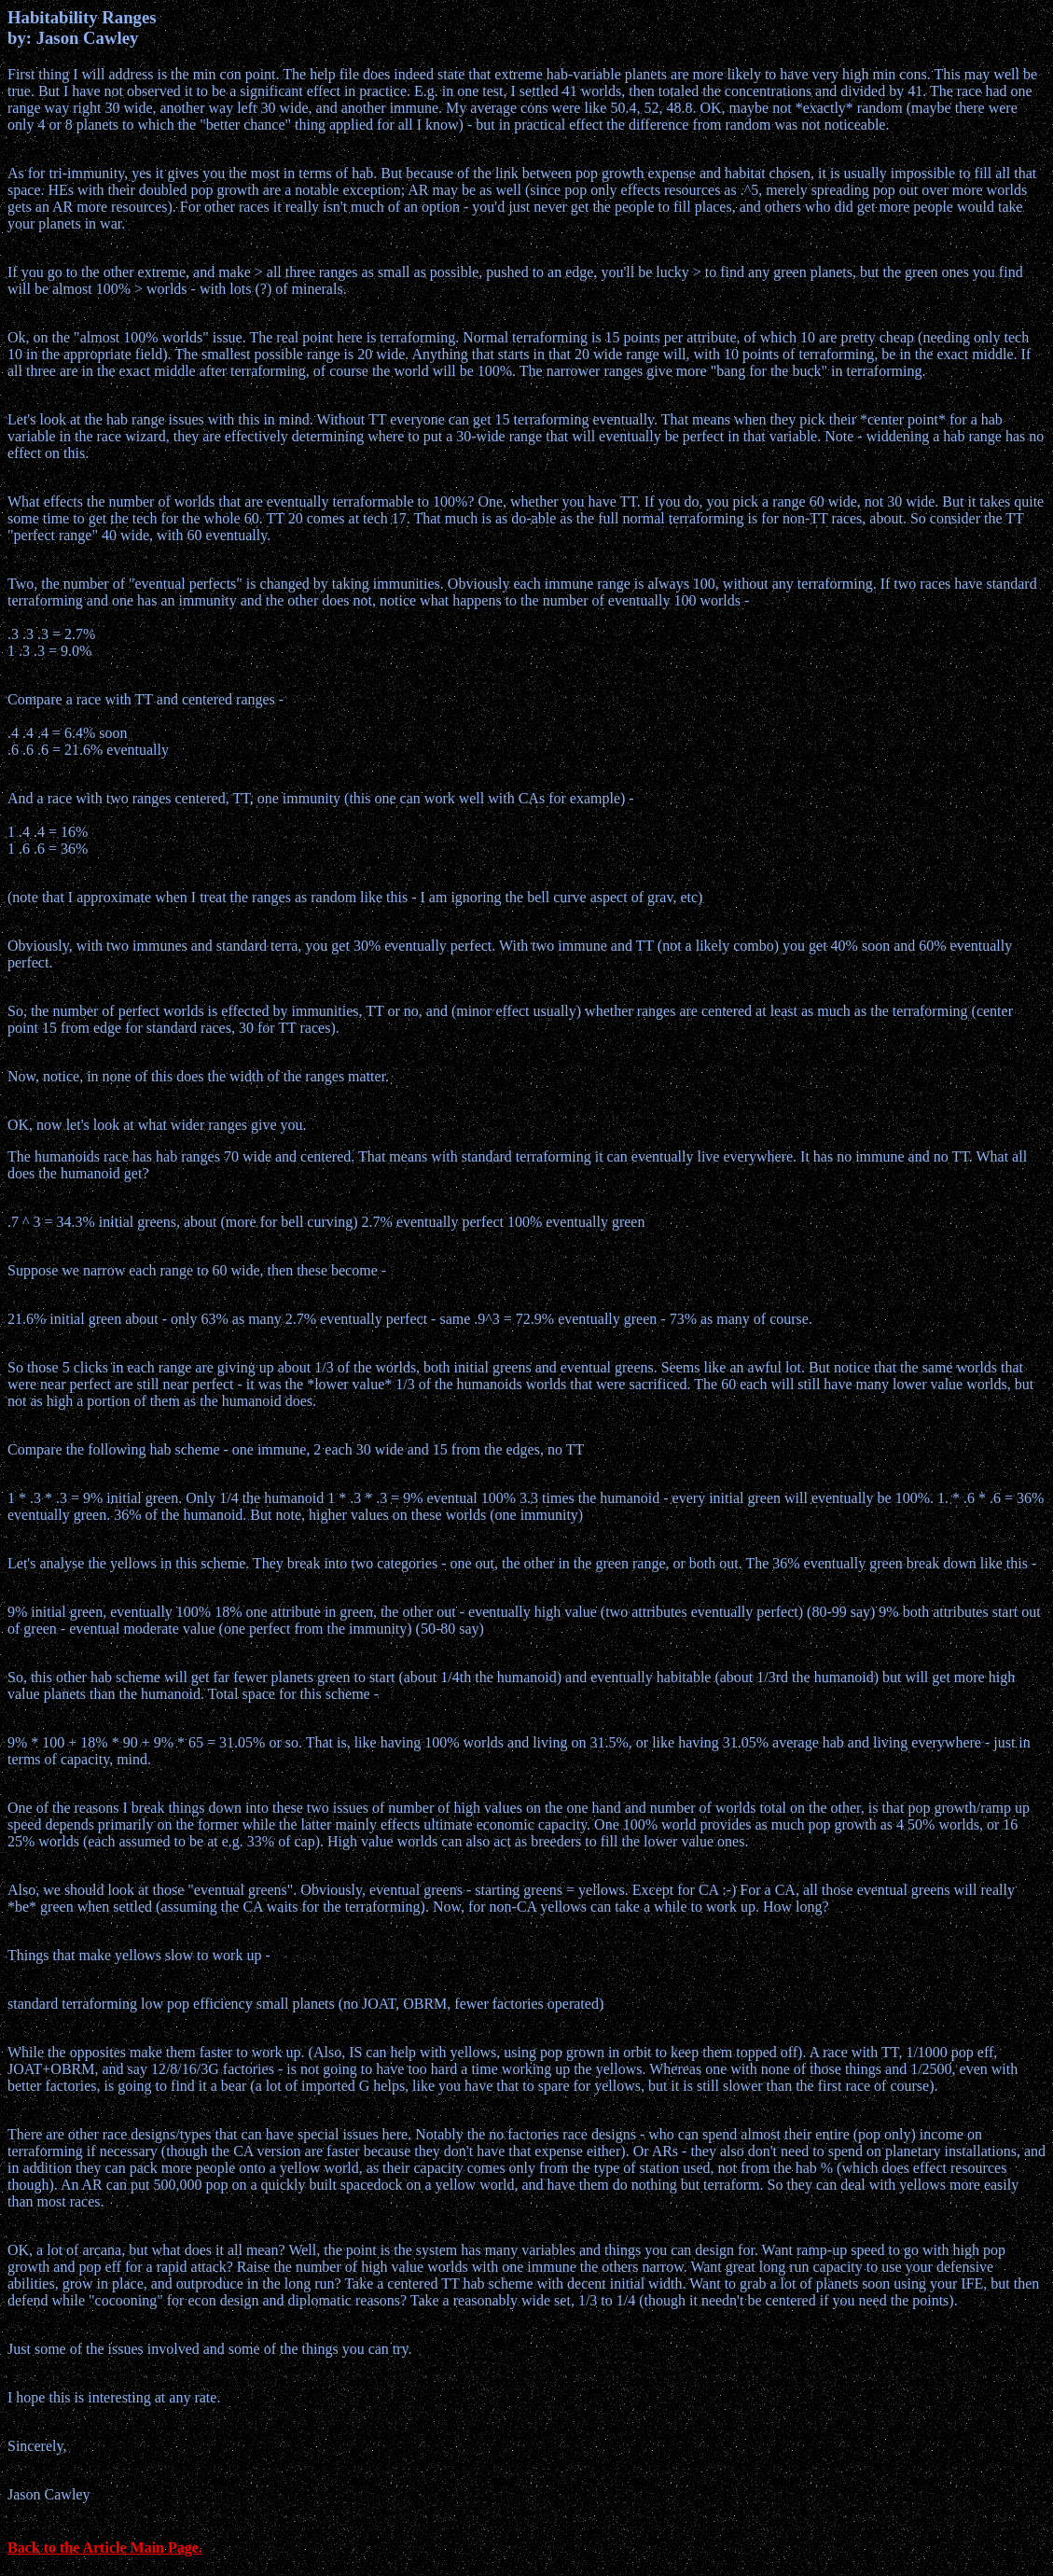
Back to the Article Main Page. (104, 2547)
